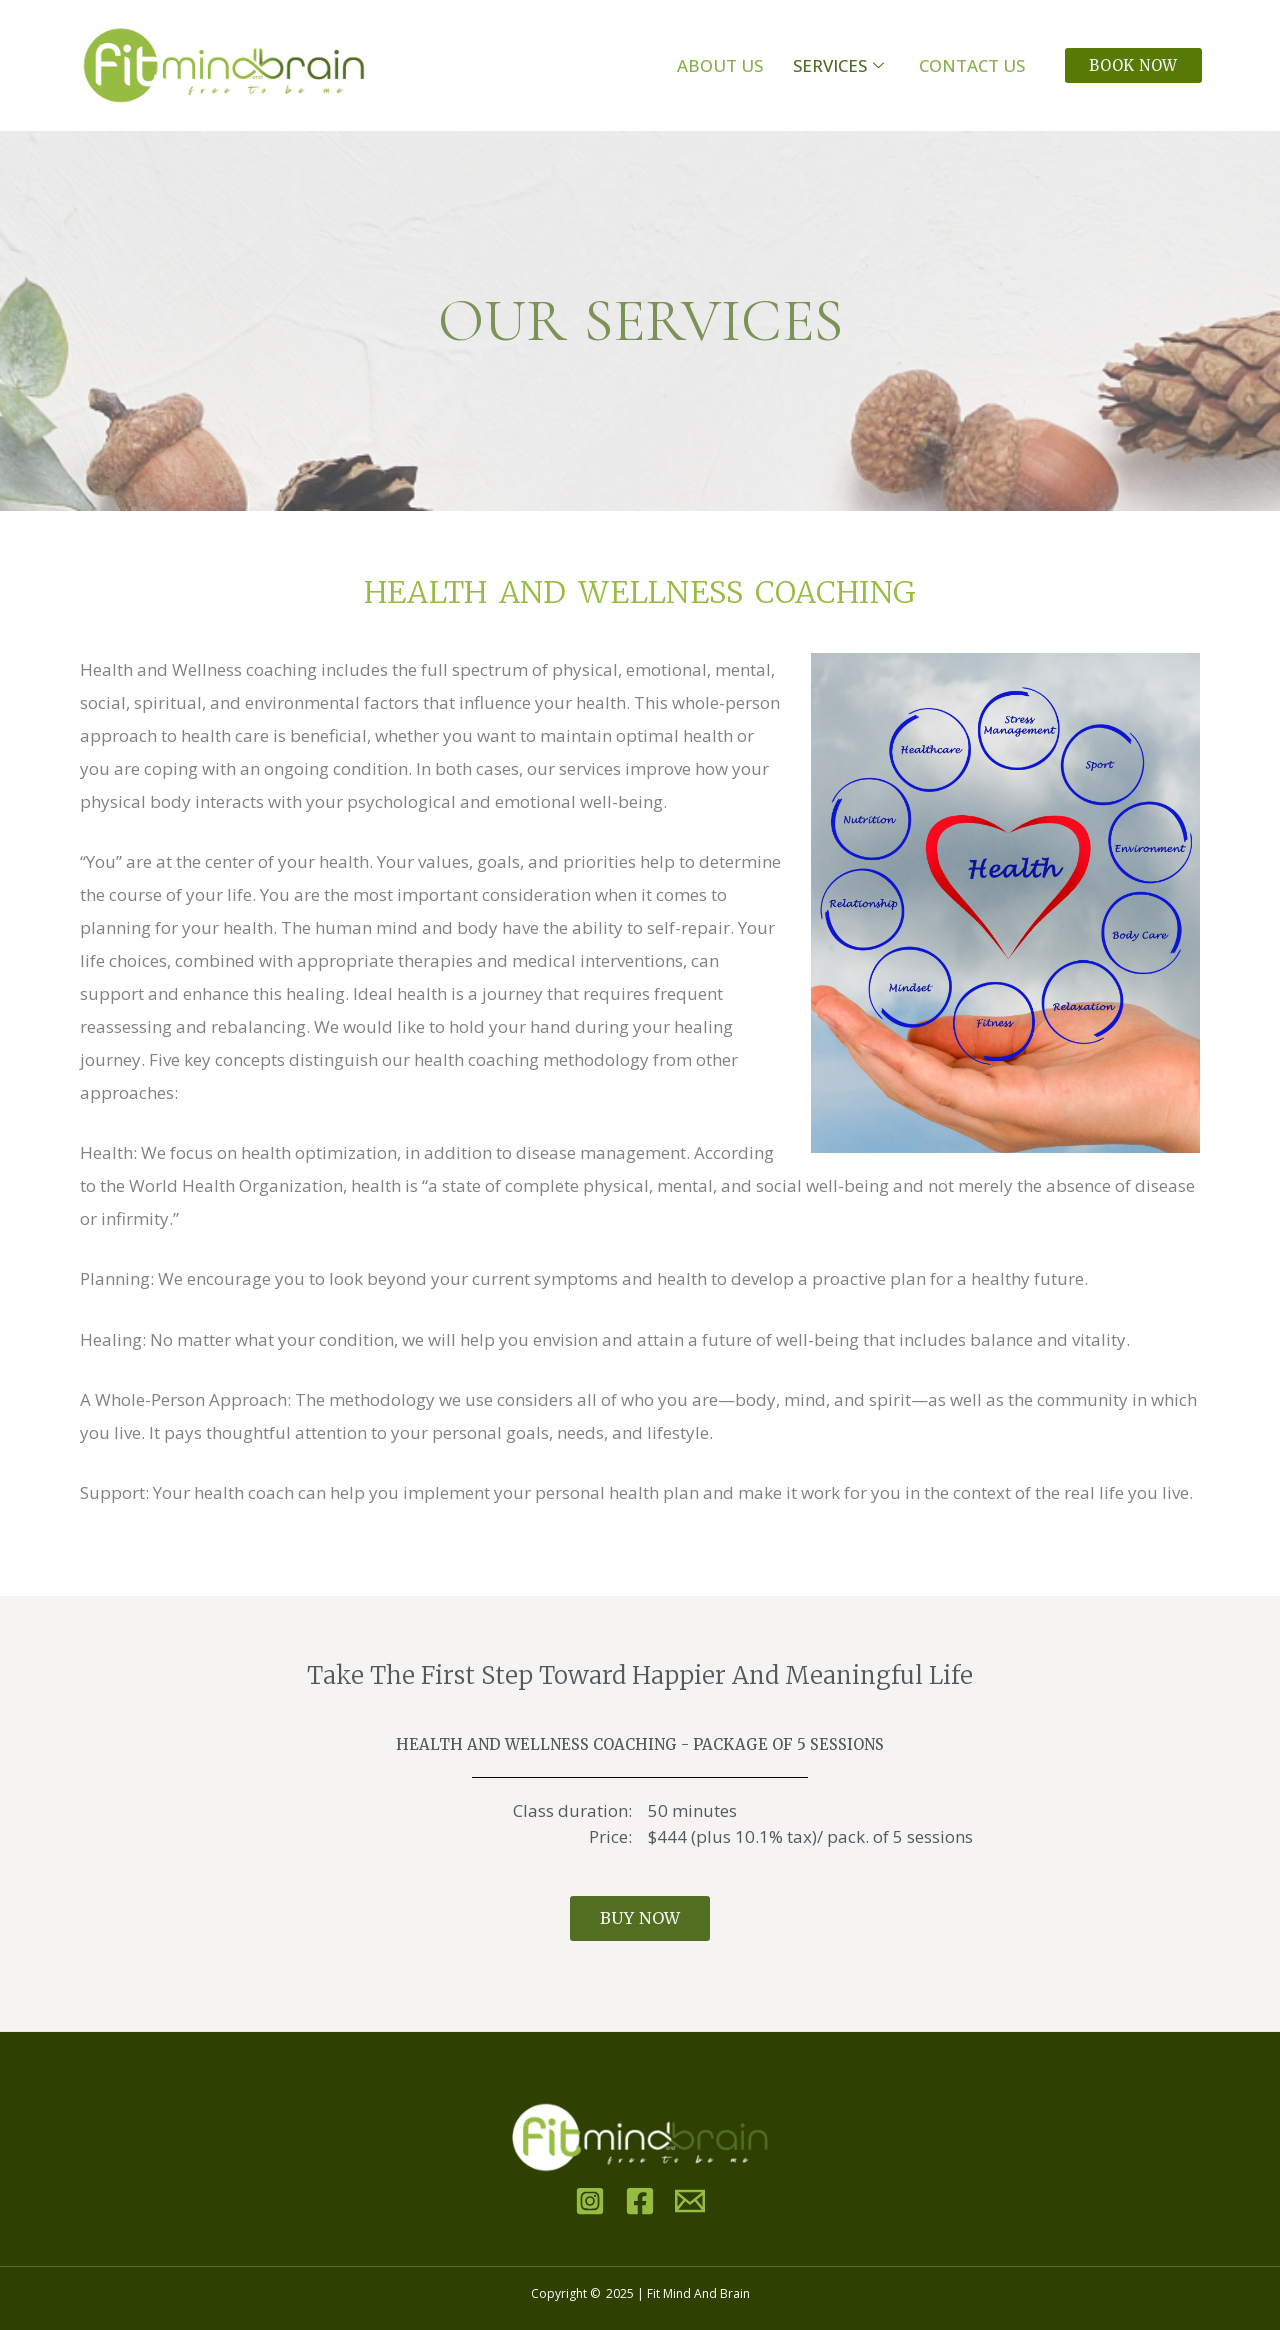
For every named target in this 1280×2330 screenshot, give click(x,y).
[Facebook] (640, 2201)
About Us (720, 65)
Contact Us (972, 65)
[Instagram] (590, 2201)
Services (841, 65)
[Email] (690, 2201)
